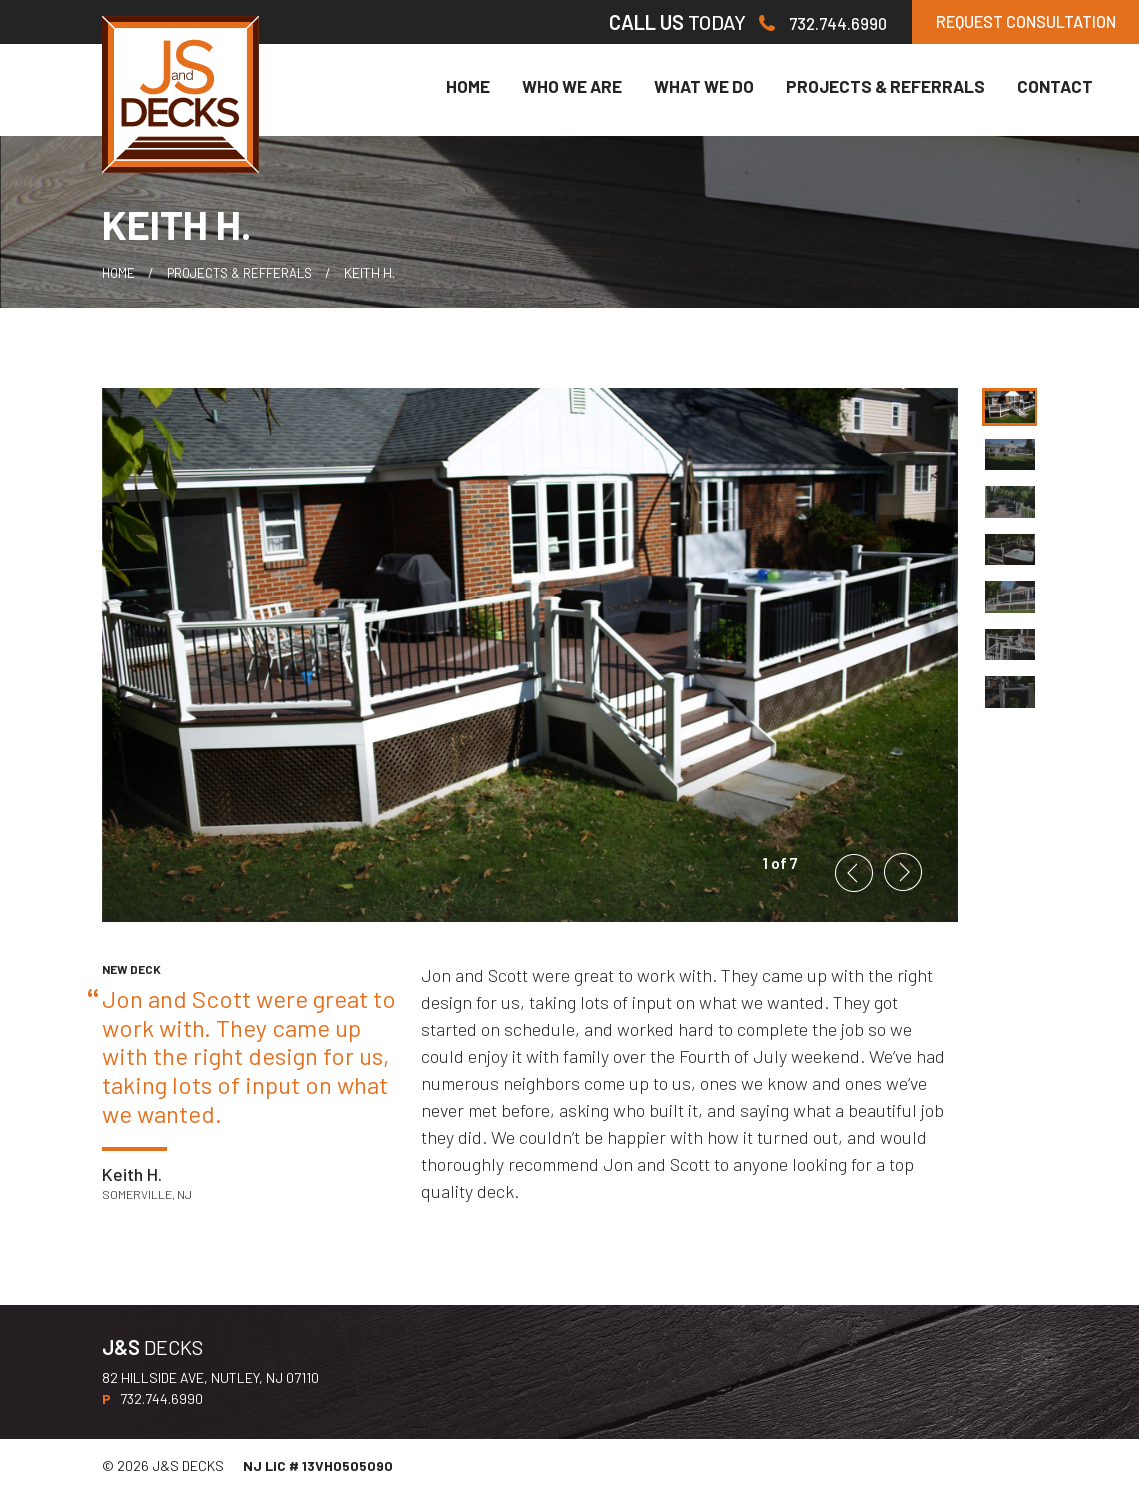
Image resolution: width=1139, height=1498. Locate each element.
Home (468, 92)
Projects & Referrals (885, 92)
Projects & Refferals (248, 278)
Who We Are (572, 92)
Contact (1055, 92)
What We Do (704, 92)
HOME (119, 278)
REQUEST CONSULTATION (994, 25)
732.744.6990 (762, 25)
